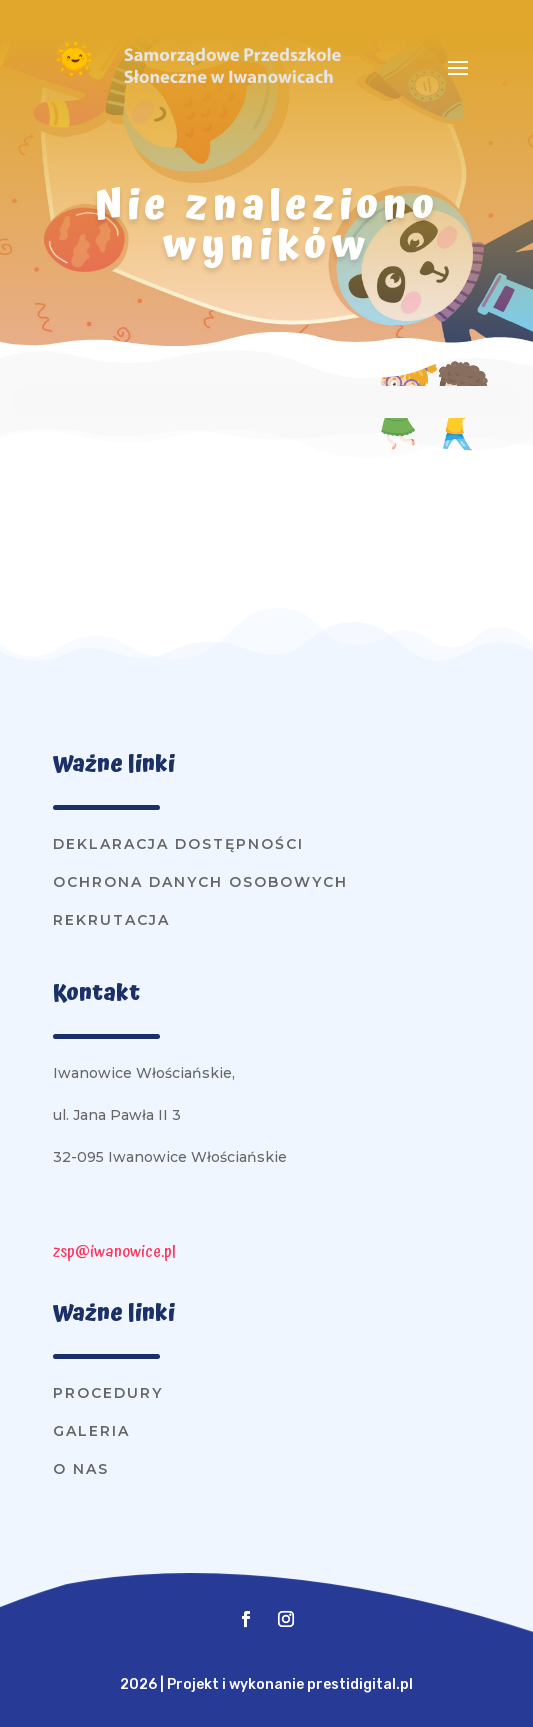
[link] (73, 75)
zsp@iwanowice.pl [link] (114, 1252)
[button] (458, 67)
